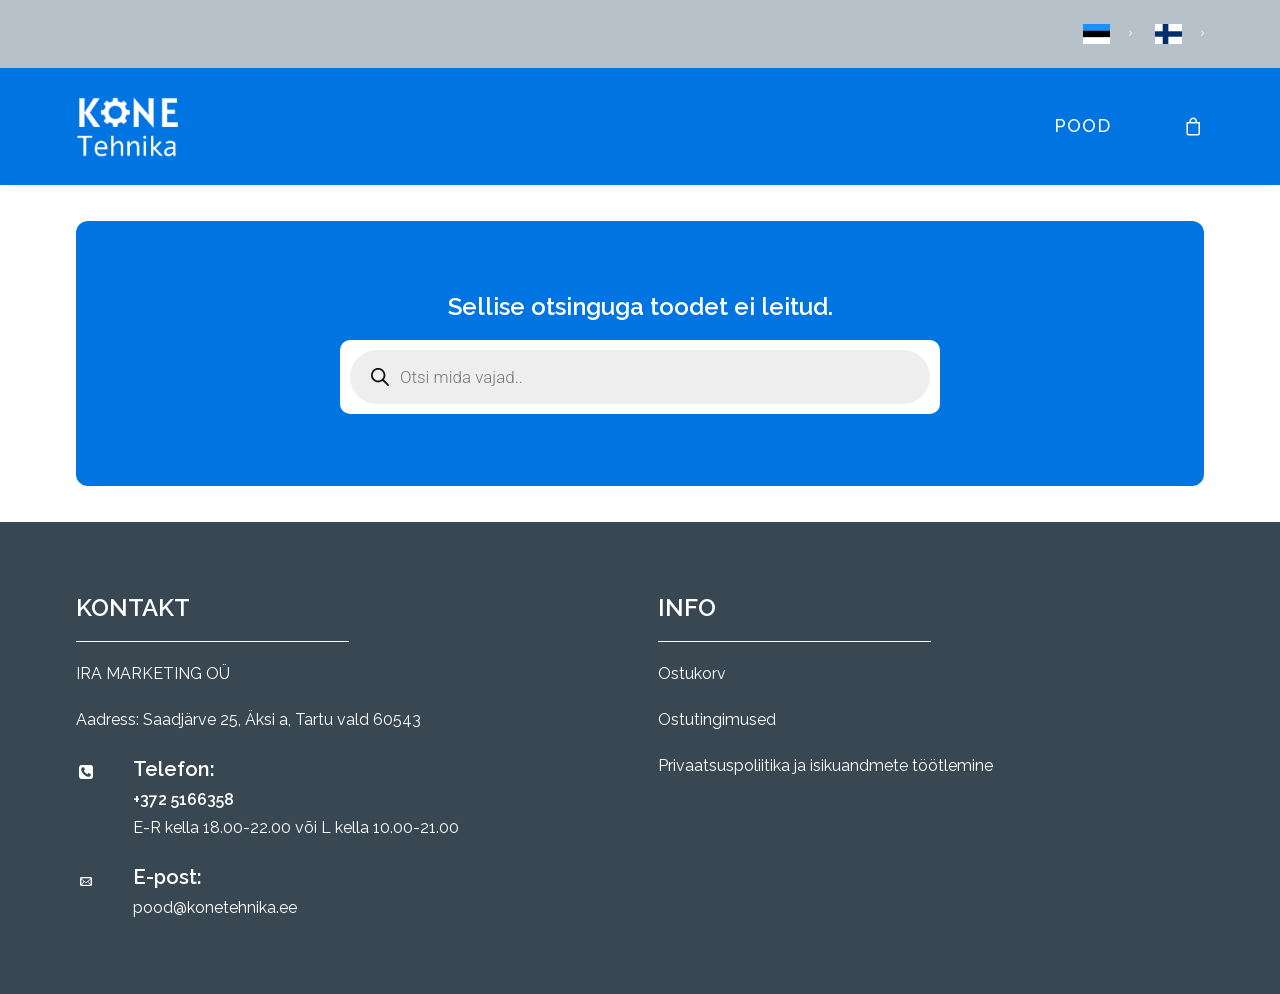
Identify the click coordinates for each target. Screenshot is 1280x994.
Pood (1082, 125)
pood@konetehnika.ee (215, 907)
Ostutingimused (717, 719)
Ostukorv (692, 673)
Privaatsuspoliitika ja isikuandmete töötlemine (825, 765)
